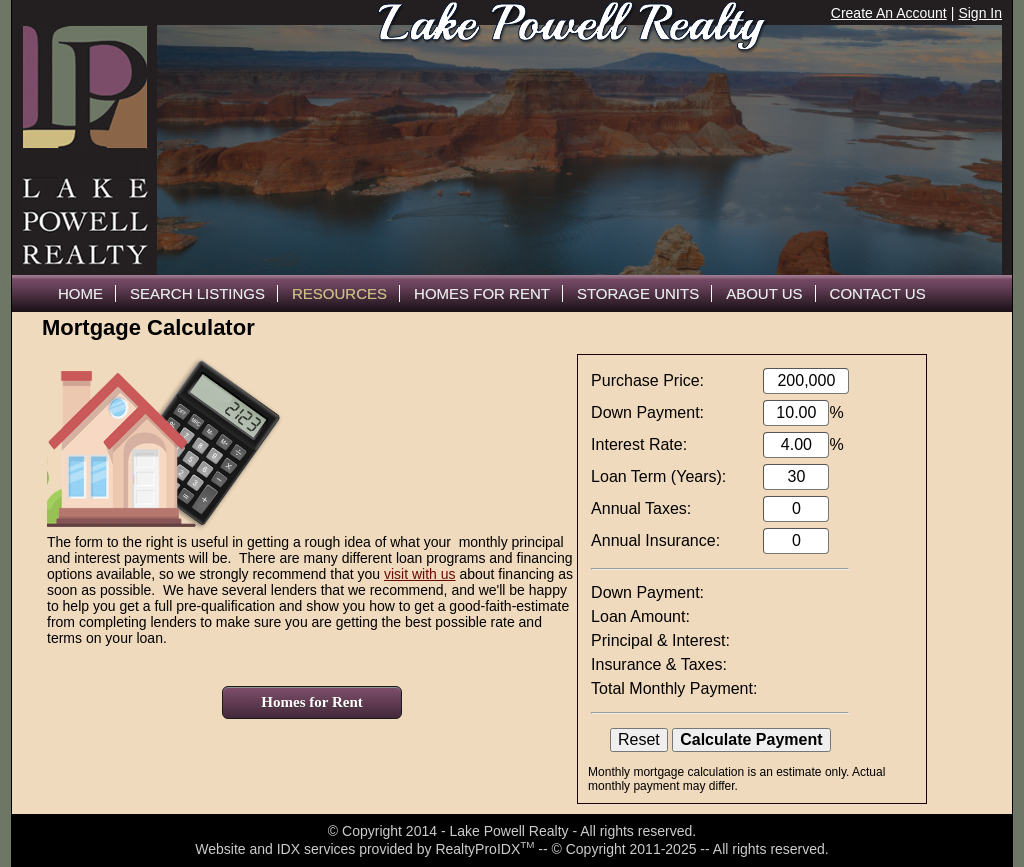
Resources (339, 293)
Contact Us (878, 293)
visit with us (420, 574)
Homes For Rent (482, 293)
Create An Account (889, 13)
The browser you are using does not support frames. (579, 150)
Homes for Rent (311, 702)
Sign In (980, 13)
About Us (764, 293)
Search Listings (197, 293)
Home (80, 293)
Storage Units (638, 293)
